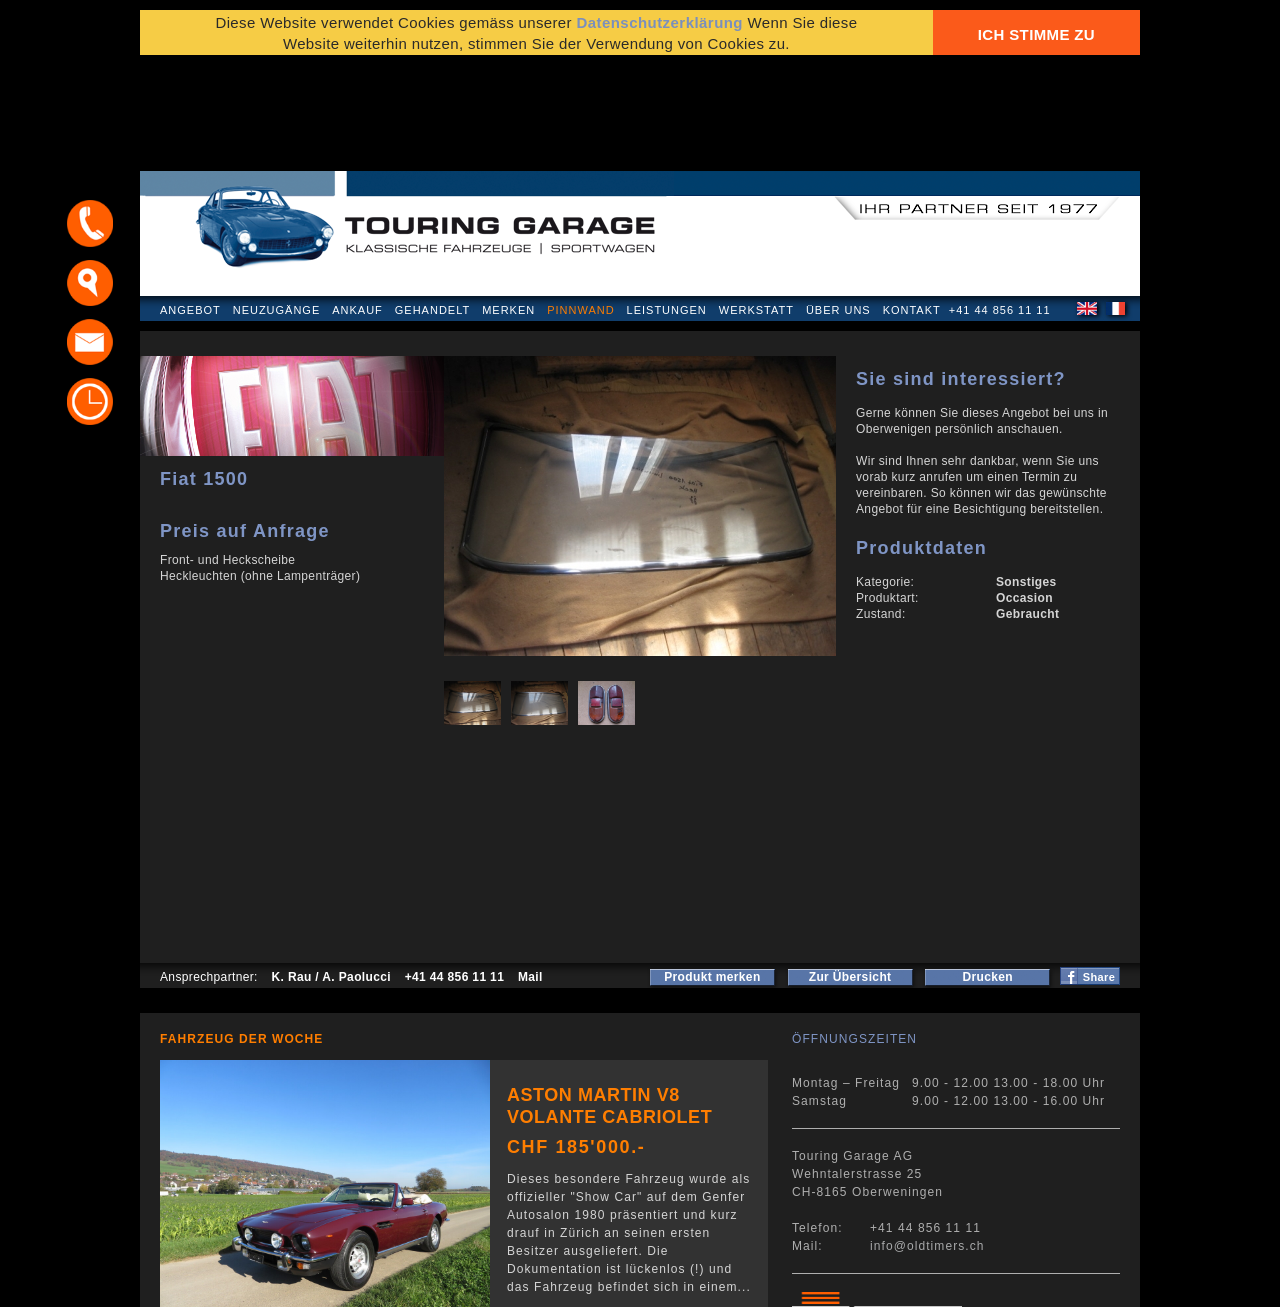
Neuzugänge (277, 204)
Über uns (838, 204)
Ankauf (357, 204)
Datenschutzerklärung (237, 1281)
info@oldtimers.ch (927, 1140)
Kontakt (912, 204)
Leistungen (667, 204)
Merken (508, 204)
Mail (530, 871)
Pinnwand (580, 204)
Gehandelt (432, 204)
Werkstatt (756, 204)
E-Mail (951, 1281)
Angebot (190, 204)
